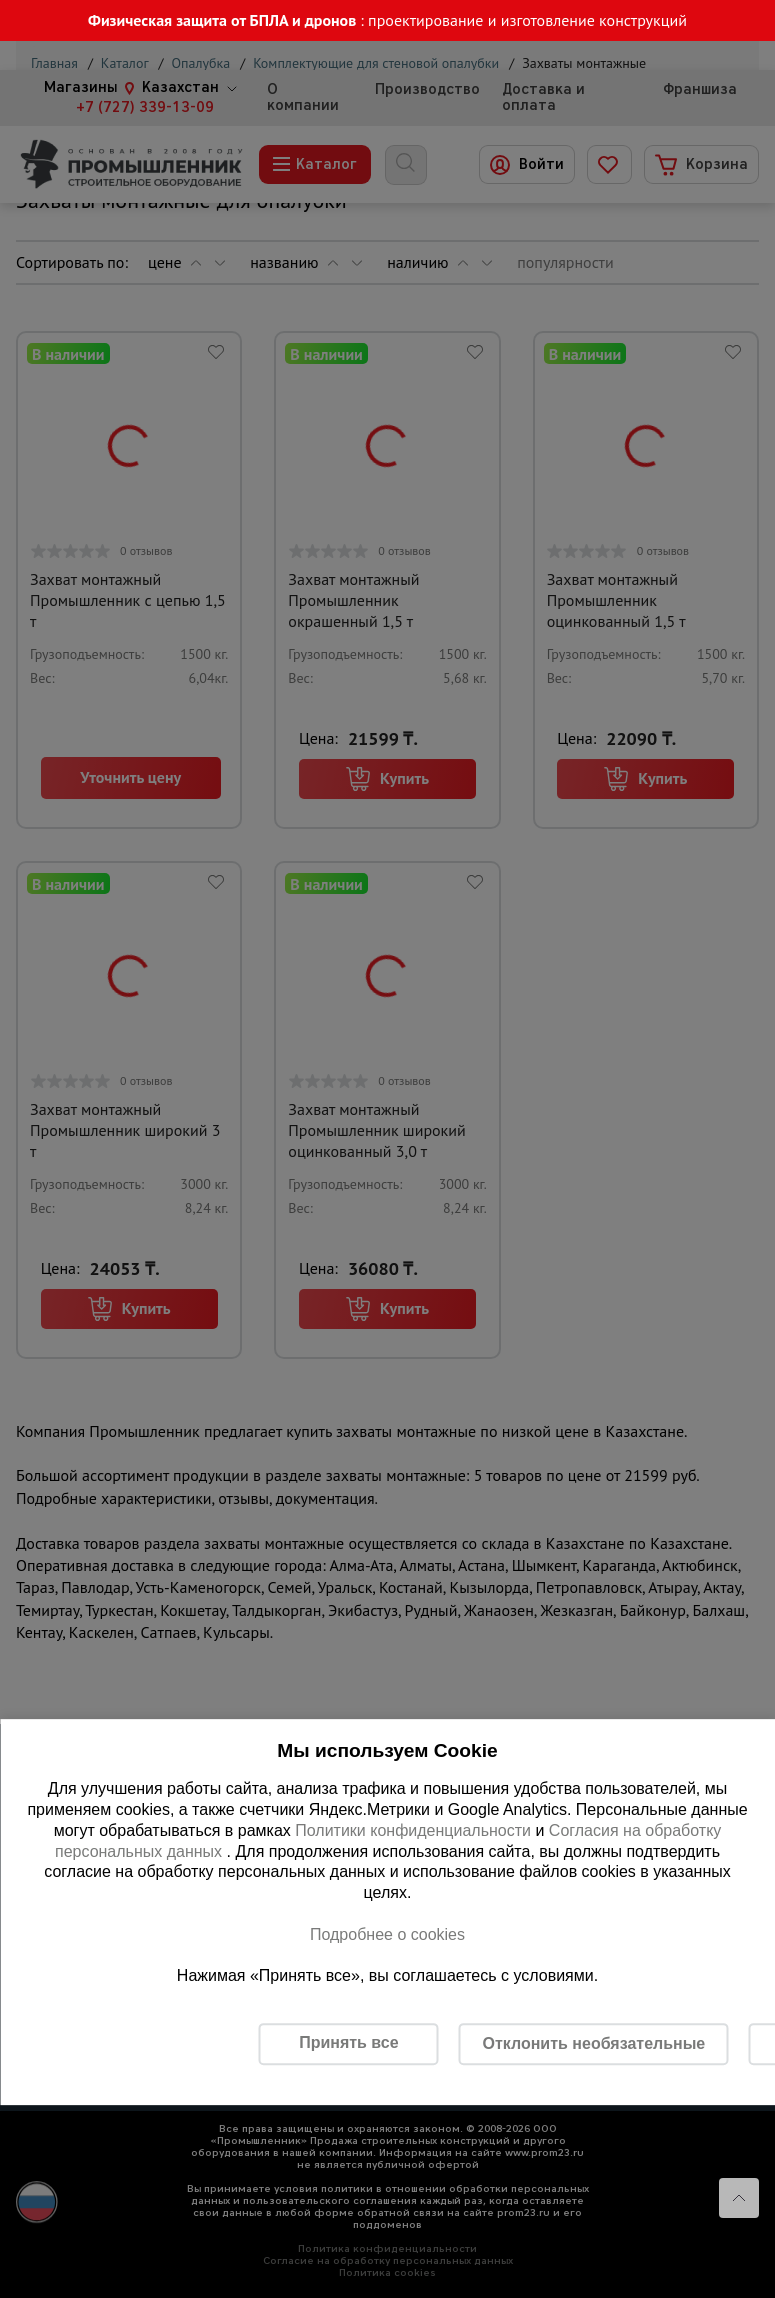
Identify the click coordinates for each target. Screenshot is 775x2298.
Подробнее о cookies (387, 1934)
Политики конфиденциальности (413, 1830)
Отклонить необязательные (593, 2043)
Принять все (348, 2042)
